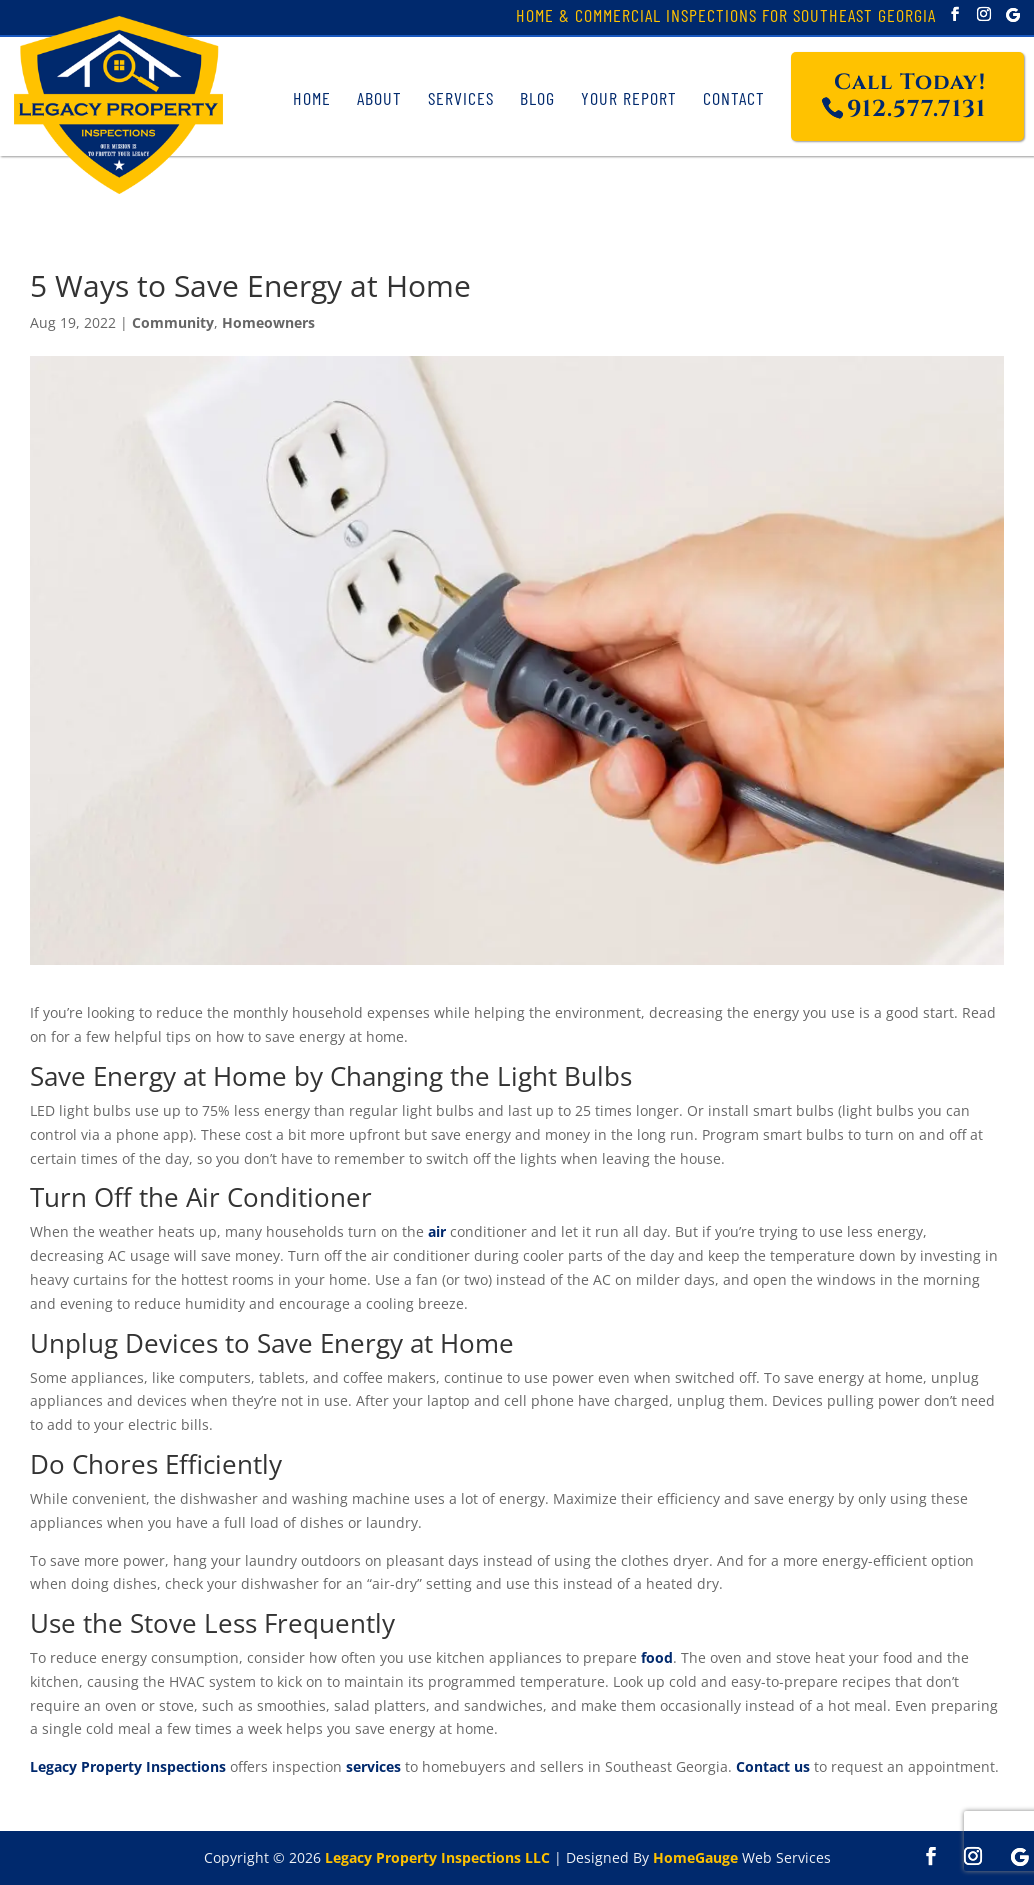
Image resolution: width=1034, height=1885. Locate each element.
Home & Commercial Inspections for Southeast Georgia (726, 17)
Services (461, 98)
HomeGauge (695, 1857)
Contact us (773, 1766)
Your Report (629, 98)
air (437, 1231)
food (657, 1657)
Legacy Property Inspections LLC (437, 1857)
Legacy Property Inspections (128, 1766)
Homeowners (268, 322)
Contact (734, 98)
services (373, 1766)
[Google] (1013, 15)
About (379, 98)
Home (312, 98)
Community (173, 322)
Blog (537, 98)
